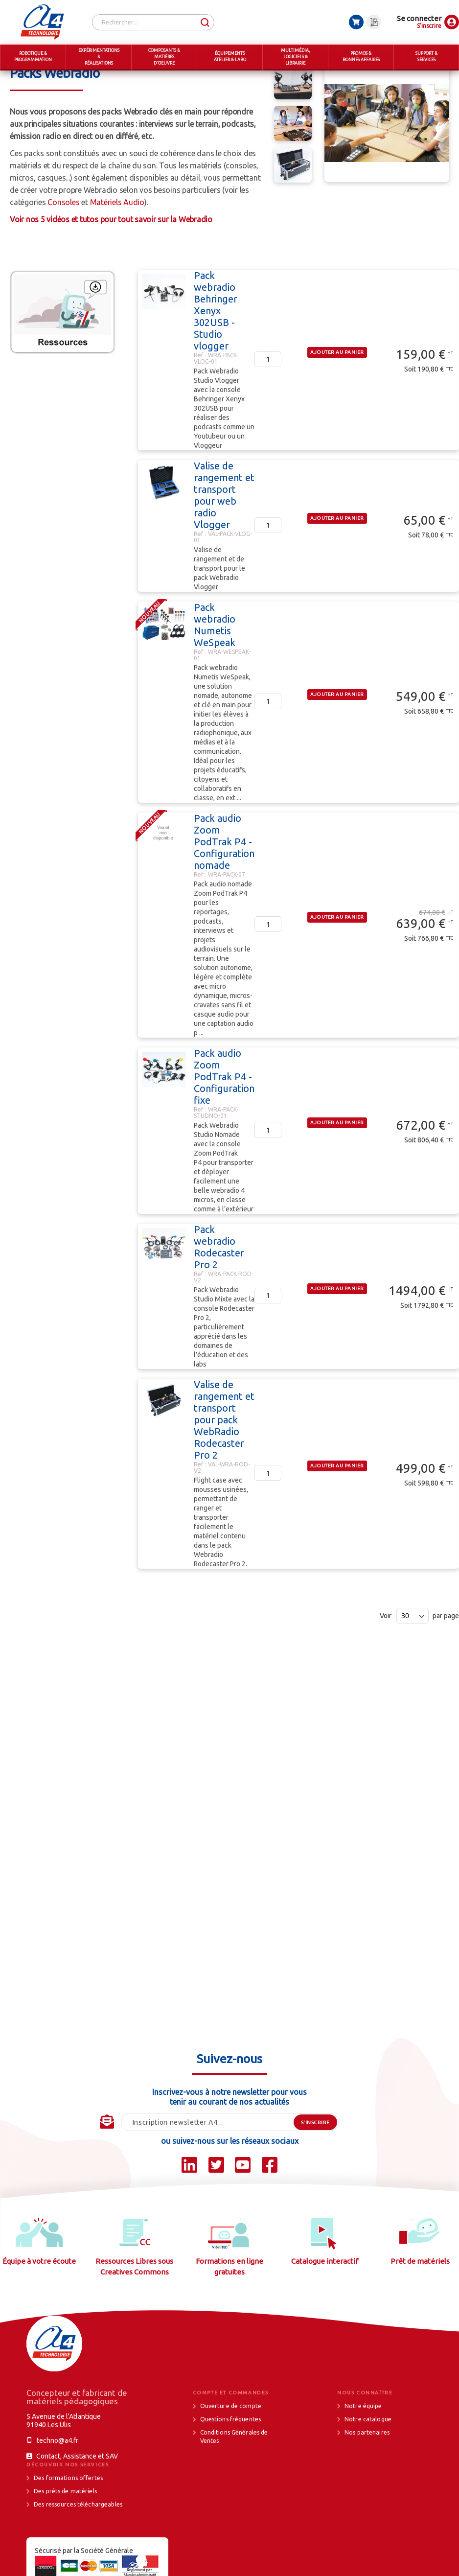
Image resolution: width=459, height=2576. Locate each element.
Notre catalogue (367, 2456)
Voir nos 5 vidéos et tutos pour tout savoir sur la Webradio (111, 256)
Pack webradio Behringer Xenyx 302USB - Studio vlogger (215, 347)
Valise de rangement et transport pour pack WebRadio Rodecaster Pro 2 (224, 1456)
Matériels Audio (117, 238)
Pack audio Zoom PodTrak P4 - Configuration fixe (224, 1113)
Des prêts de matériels (65, 2528)
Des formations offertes (68, 2514)
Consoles (63, 238)
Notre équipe (363, 2442)
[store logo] (42, 22)
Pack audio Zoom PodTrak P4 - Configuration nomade (224, 878)
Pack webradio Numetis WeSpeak (214, 661)
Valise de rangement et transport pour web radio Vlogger (224, 532)
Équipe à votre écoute (39, 2298)
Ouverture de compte (230, 2442)
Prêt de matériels (420, 2298)
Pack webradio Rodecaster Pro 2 (219, 1283)
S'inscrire (429, 26)
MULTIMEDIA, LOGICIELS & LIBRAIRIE (96, 78)
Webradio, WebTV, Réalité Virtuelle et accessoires (233, 78)
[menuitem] (33, 57)
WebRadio (336, 78)
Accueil (21, 78)
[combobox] (153, 22)
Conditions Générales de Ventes (234, 2473)
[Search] (205, 23)
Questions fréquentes (230, 2456)
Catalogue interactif (324, 2298)
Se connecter (419, 18)
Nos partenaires (367, 2469)
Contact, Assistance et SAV (77, 2493)
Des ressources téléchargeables (78, 2541)
